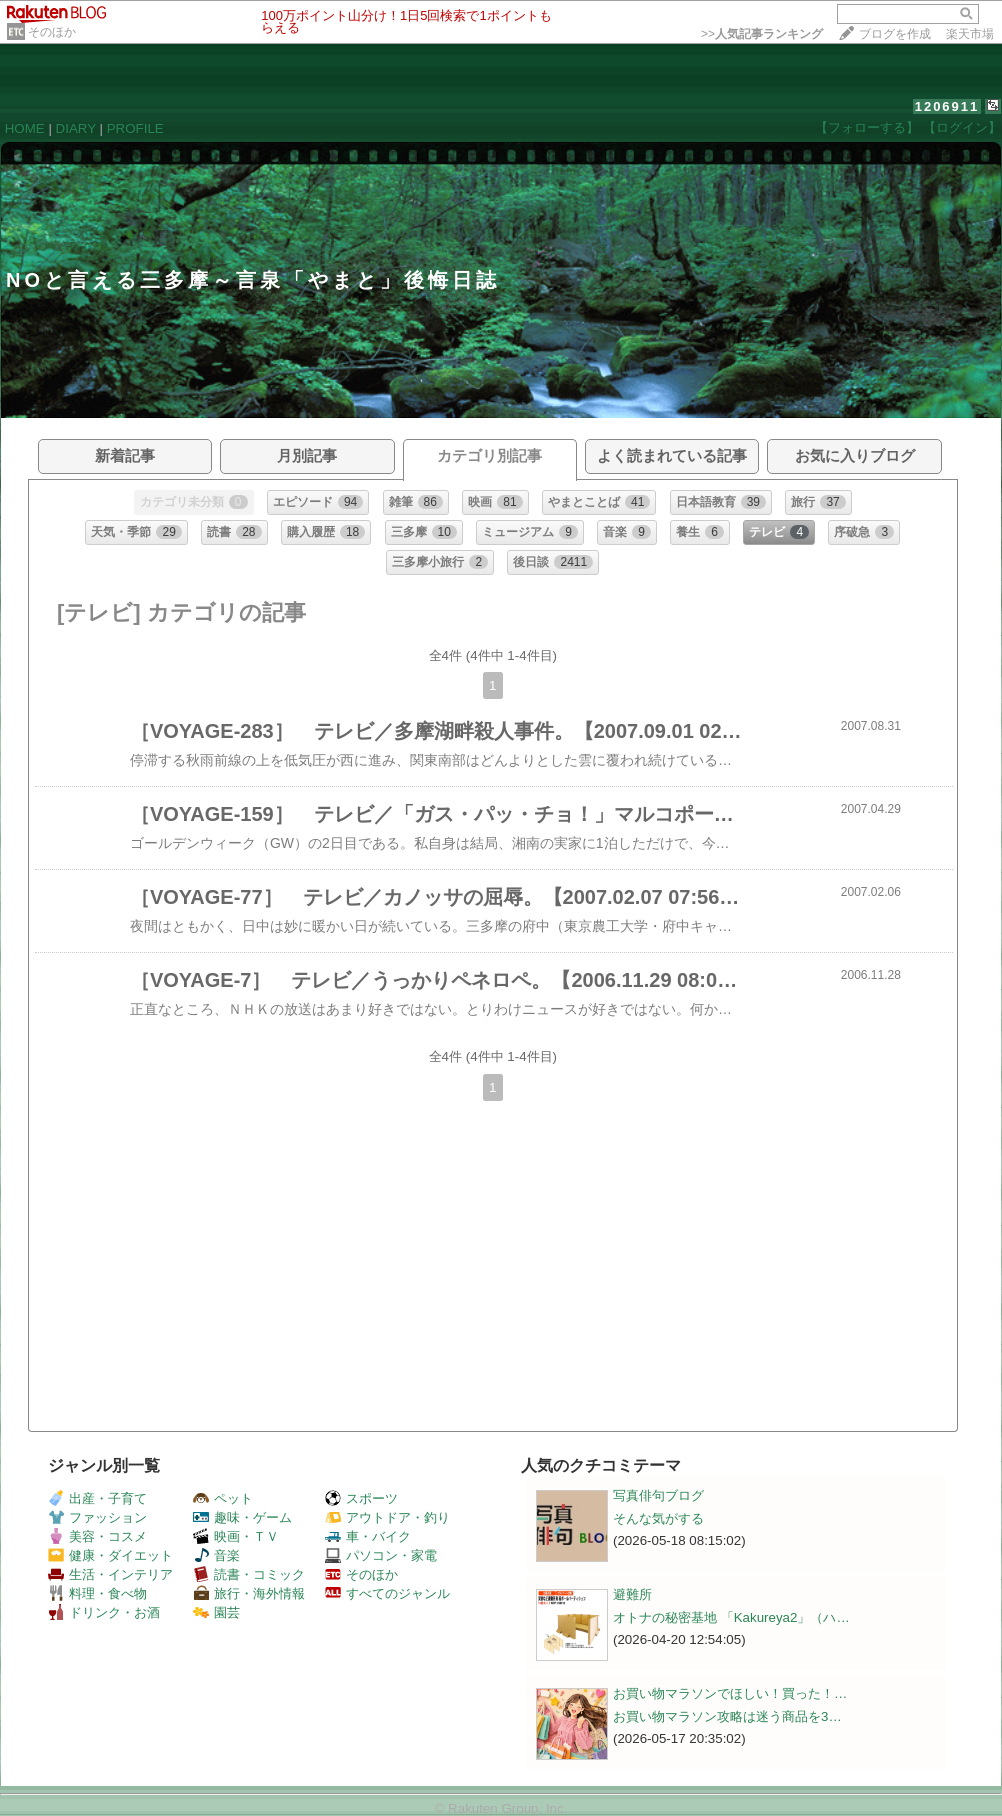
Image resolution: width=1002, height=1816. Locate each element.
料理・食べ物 (97, 1593)
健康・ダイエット (110, 1555)
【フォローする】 (867, 127)
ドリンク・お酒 (104, 1612)
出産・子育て (97, 1498)
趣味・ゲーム (242, 1517)
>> (762, 34)
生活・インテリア (110, 1574)
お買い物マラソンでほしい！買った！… (730, 1693)
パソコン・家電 (381, 1555)
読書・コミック (249, 1574)
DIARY (76, 128)
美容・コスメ (97, 1536)
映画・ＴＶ (236, 1536)
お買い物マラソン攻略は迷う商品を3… (727, 1716)
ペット (223, 1498)
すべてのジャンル (387, 1593)
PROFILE (135, 128)
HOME (25, 128)
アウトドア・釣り (387, 1517)
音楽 (216, 1555)
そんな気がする (658, 1518)
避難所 (632, 1594)
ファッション (97, 1517)
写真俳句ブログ (658, 1495)
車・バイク (368, 1536)
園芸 (216, 1612)
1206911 (947, 106)
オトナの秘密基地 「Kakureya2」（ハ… (731, 1617)
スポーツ (361, 1498)
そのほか (52, 32)
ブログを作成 (895, 34)
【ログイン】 (962, 127)
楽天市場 (970, 34)
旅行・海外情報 (249, 1593)
